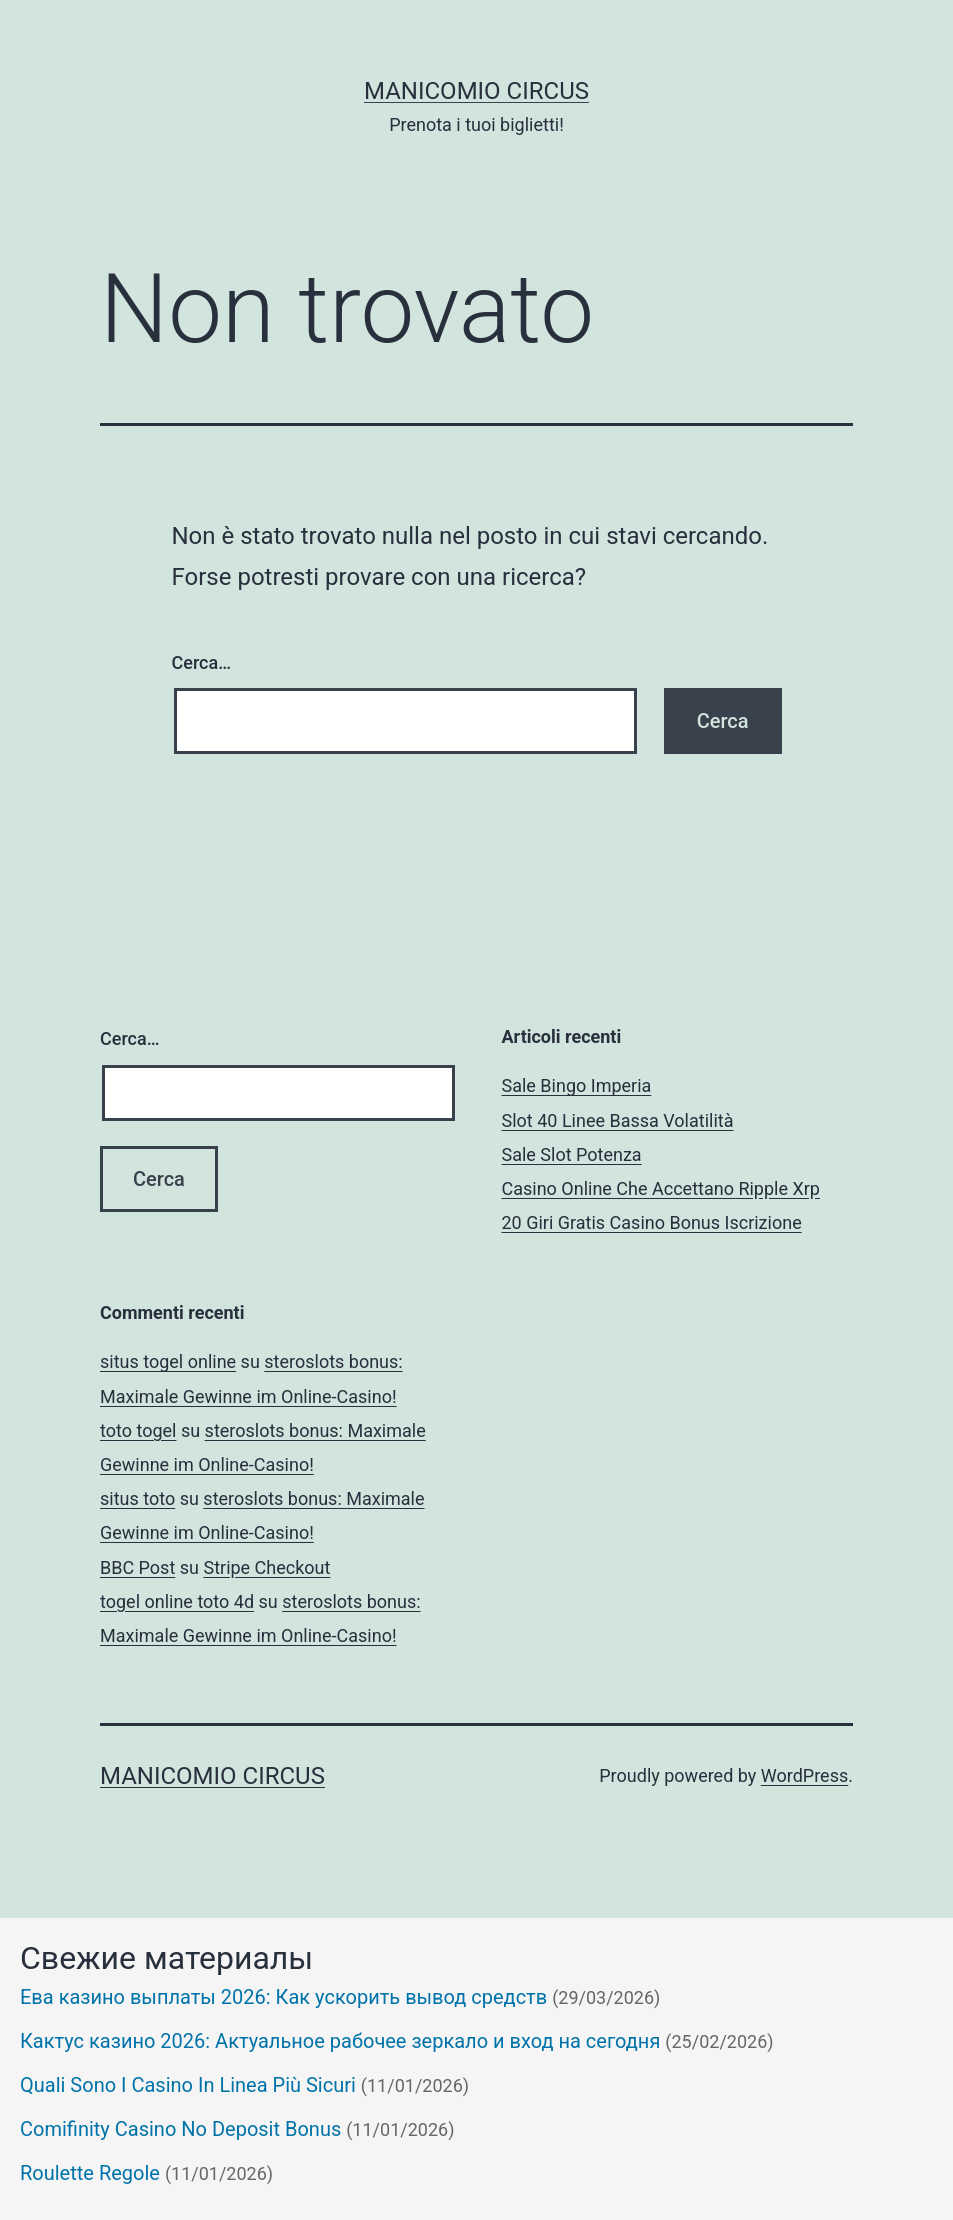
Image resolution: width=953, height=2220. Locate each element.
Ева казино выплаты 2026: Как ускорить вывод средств (283, 1997)
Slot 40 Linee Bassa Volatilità (618, 1120)
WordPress (804, 1775)
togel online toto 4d (177, 1601)
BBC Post (137, 1567)
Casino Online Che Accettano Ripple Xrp (661, 1188)
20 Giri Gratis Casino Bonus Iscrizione (652, 1222)
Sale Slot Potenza (572, 1154)
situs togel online (168, 1361)
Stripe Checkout (266, 1567)
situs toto (137, 1498)
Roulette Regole (90, 2173)
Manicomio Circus (476, 91)
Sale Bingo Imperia (577, 1085)
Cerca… (201, 662)
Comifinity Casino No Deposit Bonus (180, 2129)
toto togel (138, 1430)
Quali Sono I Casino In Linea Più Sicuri (188, 2085)
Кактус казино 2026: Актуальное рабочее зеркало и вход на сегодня (340, 2041)
